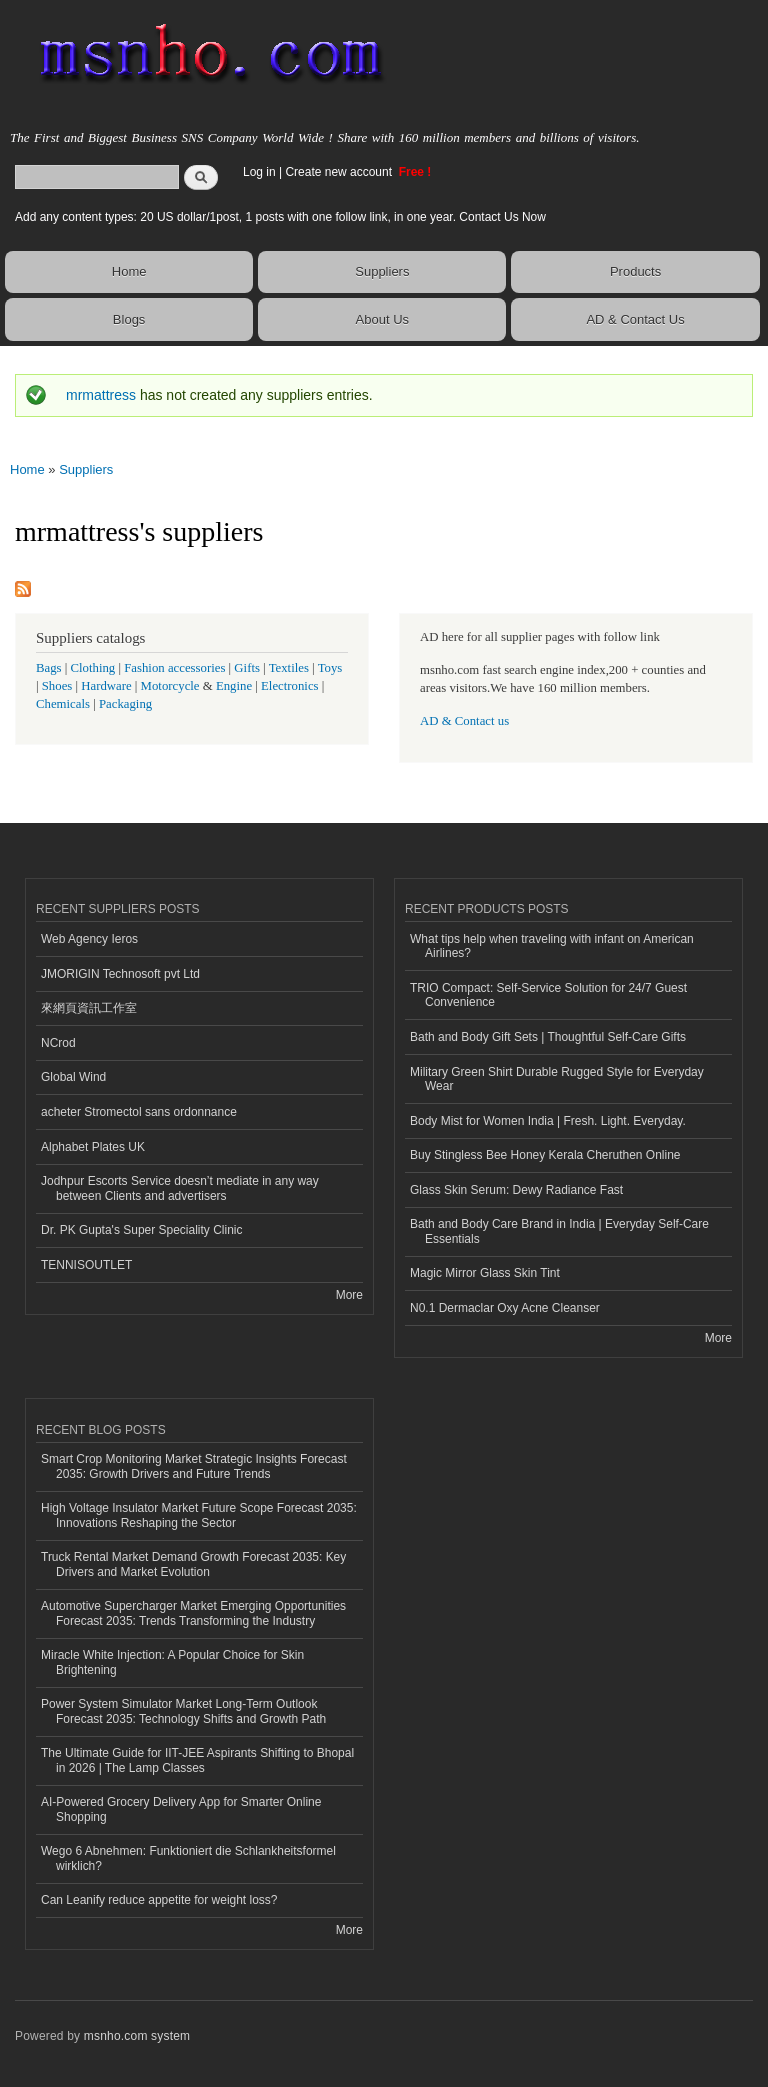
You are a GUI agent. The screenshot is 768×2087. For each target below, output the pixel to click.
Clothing (93, 668)
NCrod (58, 1043)
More (349, 1295)
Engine (234, 686)
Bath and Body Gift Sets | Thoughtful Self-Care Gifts (548, 1037)
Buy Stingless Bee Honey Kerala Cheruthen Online (545, 1155)
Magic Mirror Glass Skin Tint (485, 1273)
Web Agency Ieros (89, 939)
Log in (259, 172)
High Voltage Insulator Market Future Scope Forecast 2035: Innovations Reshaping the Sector (199, 1515)
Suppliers (382, 271)
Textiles (289, 668)
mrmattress (101, 395)
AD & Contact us (464, 721)
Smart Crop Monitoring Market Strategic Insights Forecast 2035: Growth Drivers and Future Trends (194, 1466)
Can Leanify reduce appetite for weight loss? (159, 1900)
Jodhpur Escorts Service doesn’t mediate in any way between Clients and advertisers (180, 1188)
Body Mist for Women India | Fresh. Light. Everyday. (548, 1121)
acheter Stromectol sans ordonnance (139, 1112)
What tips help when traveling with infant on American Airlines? (552, 946)
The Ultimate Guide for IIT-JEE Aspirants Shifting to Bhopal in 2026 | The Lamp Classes (197, 1760)
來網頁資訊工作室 (89, 1008)
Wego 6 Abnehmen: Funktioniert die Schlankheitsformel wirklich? (188, 1858)
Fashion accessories (174, 668)
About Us (382, 319)
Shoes (57, 686)
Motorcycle (170, 686)
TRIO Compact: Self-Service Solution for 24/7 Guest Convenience (548, 995)
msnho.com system (137, 2036)
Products (635, 271)
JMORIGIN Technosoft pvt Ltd (120, 974)
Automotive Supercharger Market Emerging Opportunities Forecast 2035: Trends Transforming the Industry (193, 1613)
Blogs (129, 319)
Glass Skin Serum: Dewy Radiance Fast (516, 1190)
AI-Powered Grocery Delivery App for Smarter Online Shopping (181, 1809)
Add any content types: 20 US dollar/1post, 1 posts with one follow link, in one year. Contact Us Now (280, 217)
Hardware (106, 686)
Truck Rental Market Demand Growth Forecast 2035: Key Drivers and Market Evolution (193, 1564)
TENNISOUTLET (86, 1265)
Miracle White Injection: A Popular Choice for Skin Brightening (172, 1662)
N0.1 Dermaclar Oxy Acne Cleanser (505, 1308)
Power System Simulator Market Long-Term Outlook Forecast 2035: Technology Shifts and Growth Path (183, 1711)
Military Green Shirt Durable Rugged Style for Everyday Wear (557, 1079)
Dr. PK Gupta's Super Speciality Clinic (141, 1230)
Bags (49, 668)
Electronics (290, 686)
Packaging (125, 704)
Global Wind (73, 1077)
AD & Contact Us (635, 319)
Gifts (247, 668)
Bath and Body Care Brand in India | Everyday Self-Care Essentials (559, 1231)
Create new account (340, 172)
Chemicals (64, 704)
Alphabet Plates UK (93, 1147)
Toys (330, 668)
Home (129, 271)
